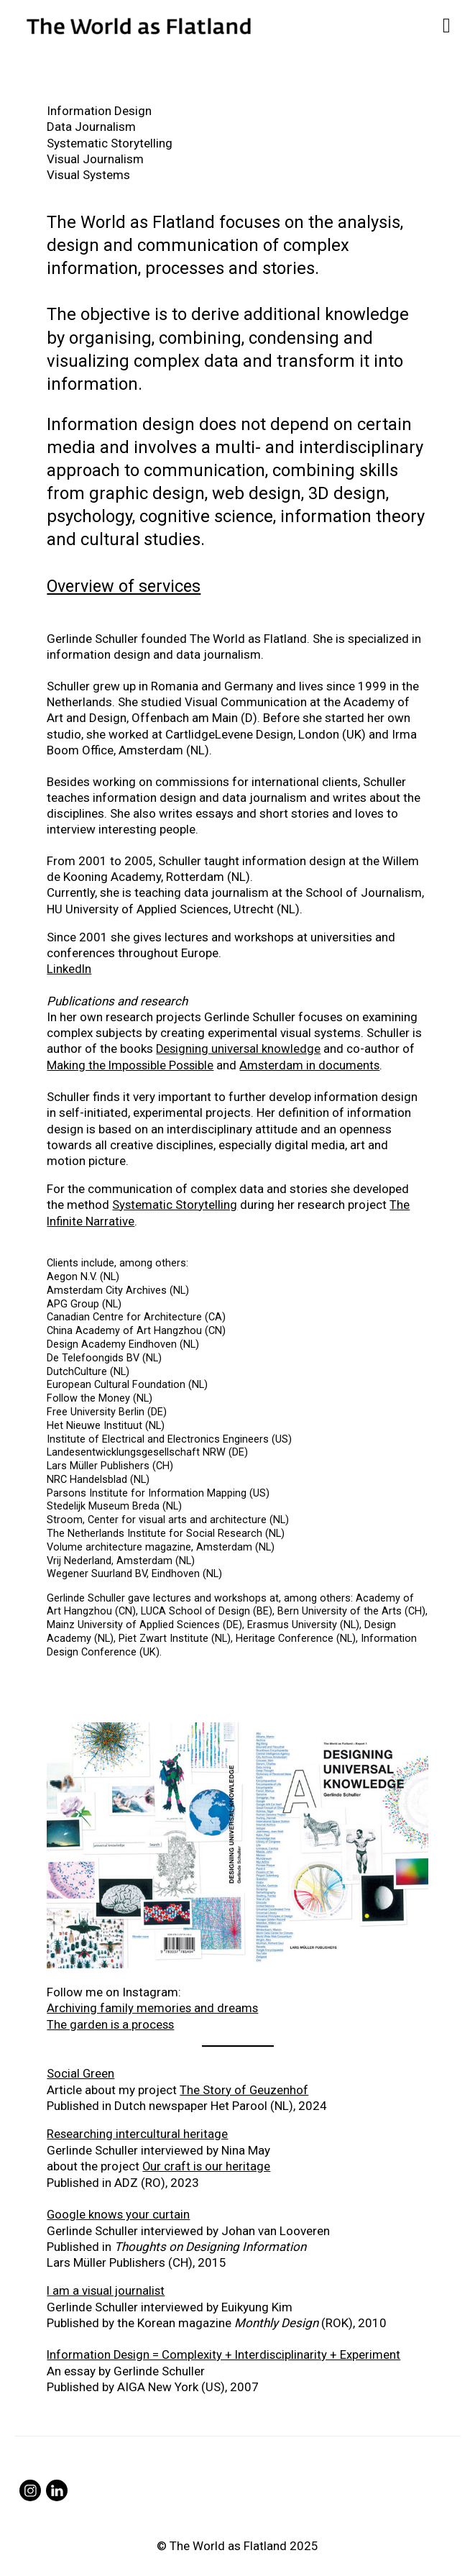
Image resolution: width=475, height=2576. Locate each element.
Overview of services (126, 586)
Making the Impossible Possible (132, 1063)
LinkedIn (69, 968)
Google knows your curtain (119, 2209)
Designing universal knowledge (239, 1048)
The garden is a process (111, 2021)
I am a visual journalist (107, 2285)
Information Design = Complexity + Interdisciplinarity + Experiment (225, 2349)
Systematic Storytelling (175, 1203)
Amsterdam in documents (313, 1063)
